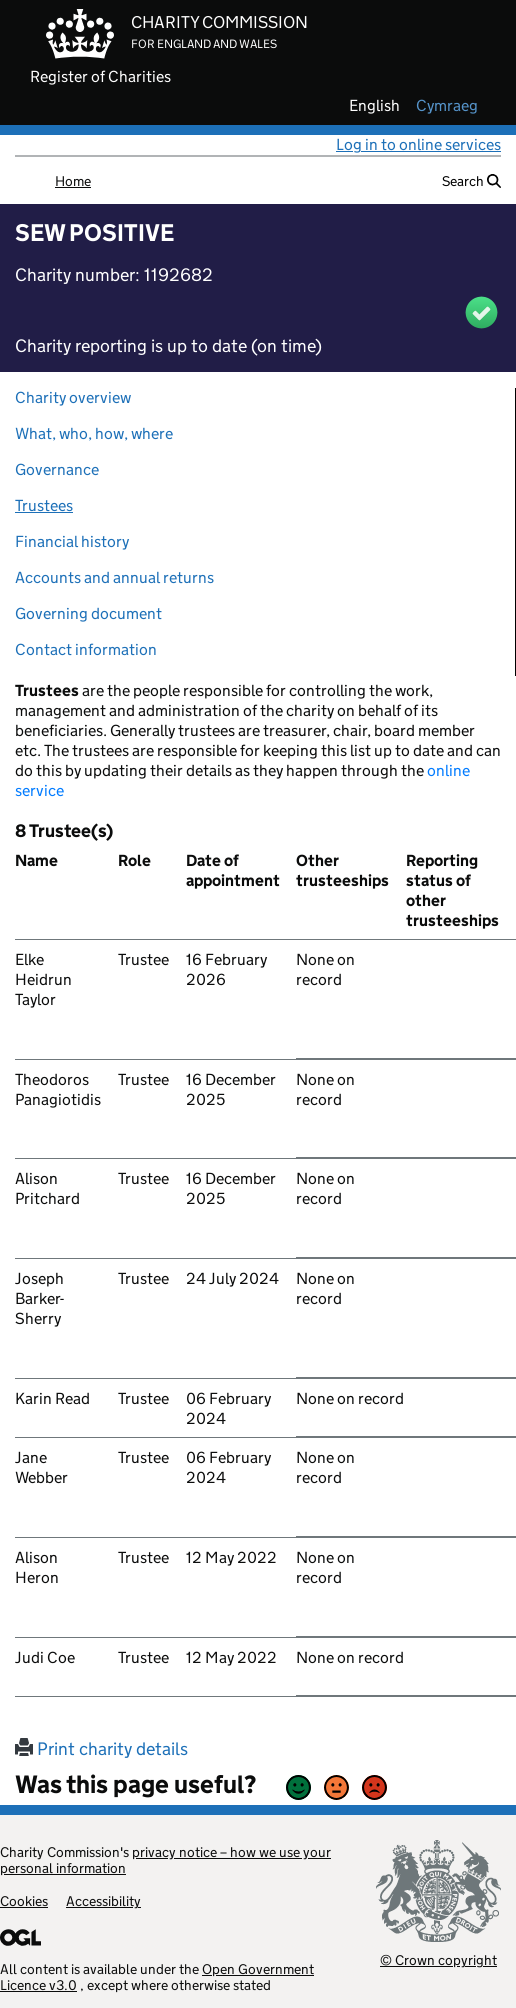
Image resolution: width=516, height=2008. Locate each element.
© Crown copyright (438, 1959)
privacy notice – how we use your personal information (165, 1860)
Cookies (24, 1901)
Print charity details (101, 1749)
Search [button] (471, 181)
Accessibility (103, 1901)
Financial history (72, 541)
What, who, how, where (94, 433)
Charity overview (73, 397)
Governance (57, 469)
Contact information (86, 649)
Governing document (88, 613)
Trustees (44, 505)
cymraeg (447, 106)
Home (73, 181)
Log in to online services (418, 144)
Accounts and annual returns (114, 577)
